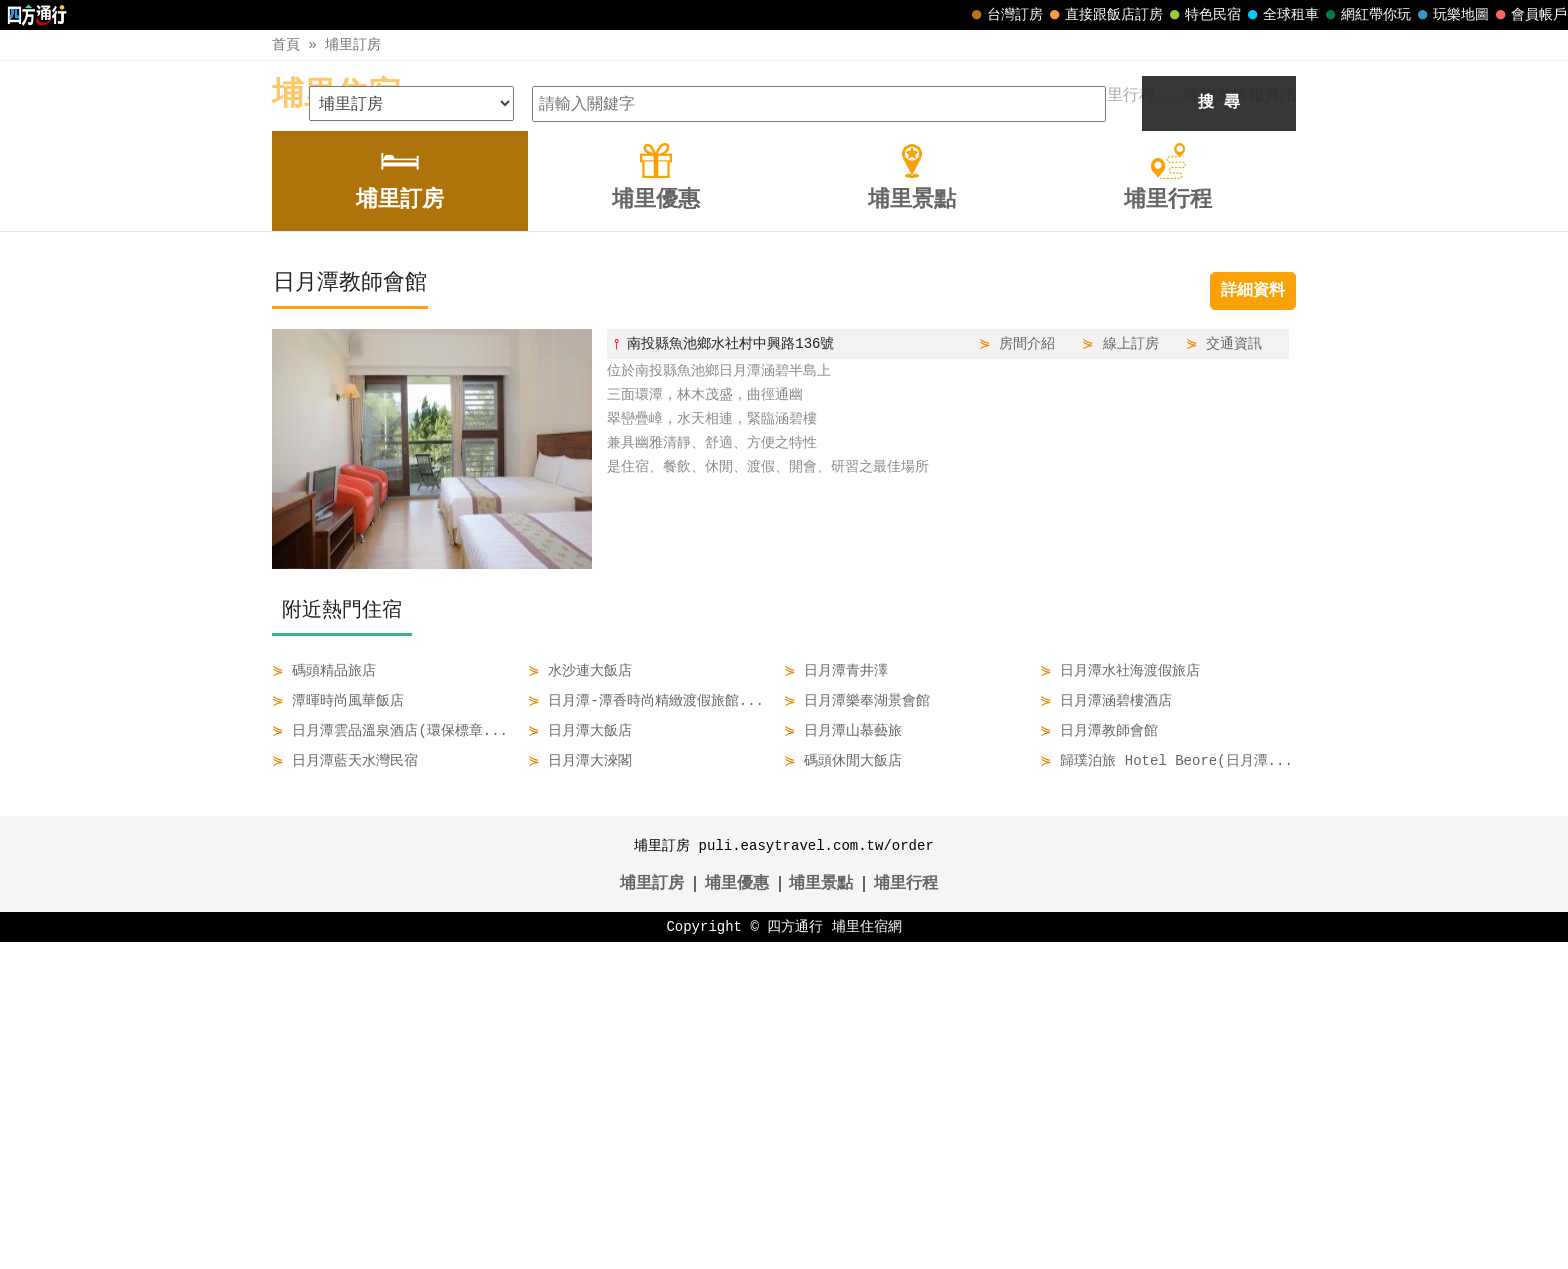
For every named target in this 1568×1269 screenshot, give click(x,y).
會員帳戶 (1529, 15)
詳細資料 (1253, 618)
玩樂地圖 (1451, 15)
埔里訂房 (353, 44)
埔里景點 (821, 1211)
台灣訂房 (1005, 15)
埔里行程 (906, 1211)
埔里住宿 (336, 95)
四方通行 (795, 1253)
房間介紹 (1027, 670)
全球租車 (1281, 15)
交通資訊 (1234, 670)
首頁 (286, 44)
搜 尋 (1219, 430)
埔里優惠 (737, 1211)
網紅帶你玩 (1366, 15)
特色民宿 (1203, 15)
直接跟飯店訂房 (1104, 15)
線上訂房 (1131, 670)
